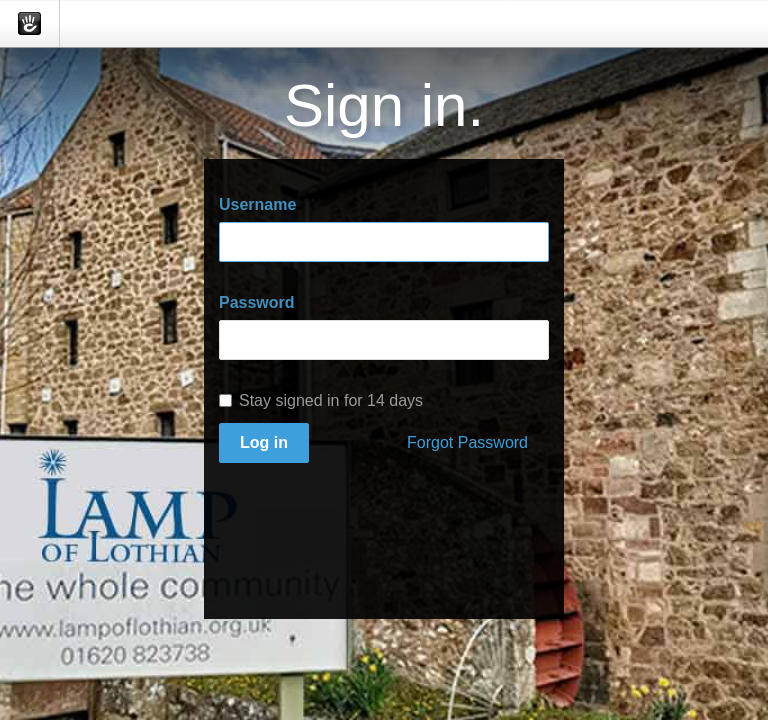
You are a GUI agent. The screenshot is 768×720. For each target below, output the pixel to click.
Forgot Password (467, 442)
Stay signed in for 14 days (321, 400)
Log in (264, 442)
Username (257, 204)
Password (257, 302)
